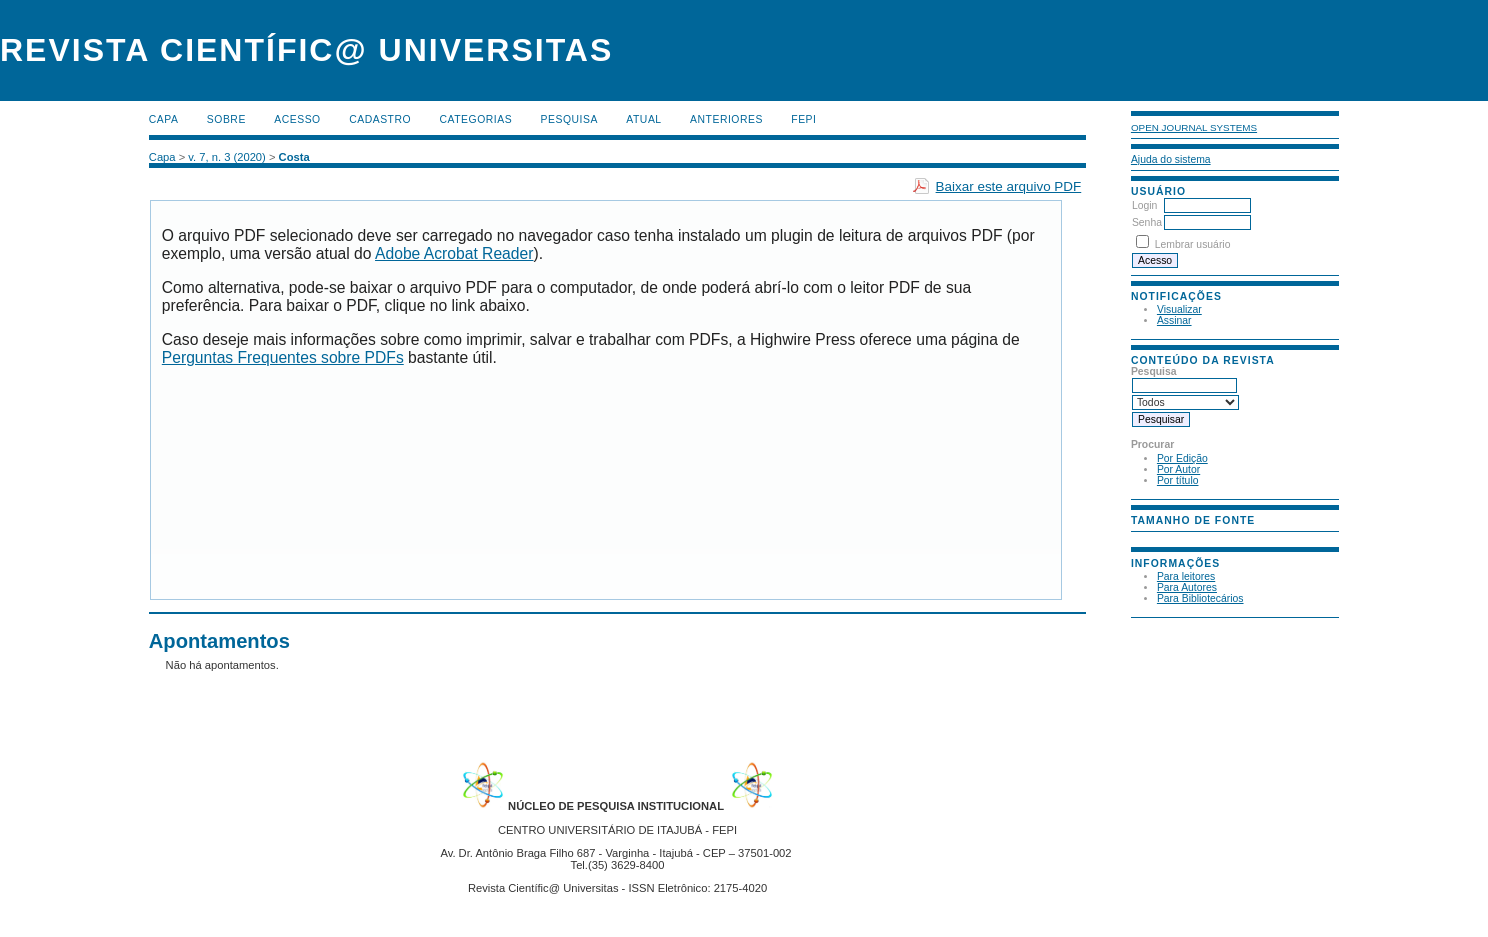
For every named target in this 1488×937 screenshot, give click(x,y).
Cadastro (380, 119)
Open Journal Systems (1194, 127)
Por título (1178, 480)
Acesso (297, 119)
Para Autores (1187, 587)
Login (1144, 205)
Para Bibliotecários (1200, 598)
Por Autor (1178, 469)
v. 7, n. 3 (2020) (227, 157)
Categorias (476, 119)
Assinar (1174, 320)
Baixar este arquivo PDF (1009, 186)
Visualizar (1179, 309)
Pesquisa (569, 119)
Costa (294, 157)
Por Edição (1182, 458)
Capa (164, 119)
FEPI (803, 119)
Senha (1147, 222)
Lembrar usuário (1193, 244)
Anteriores (726, 119)
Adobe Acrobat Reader (454, 253)
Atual (643, 119)
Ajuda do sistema (1171, 159)
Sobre (226, 119)
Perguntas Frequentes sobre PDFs (283, 357)
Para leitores (1186, 576)
